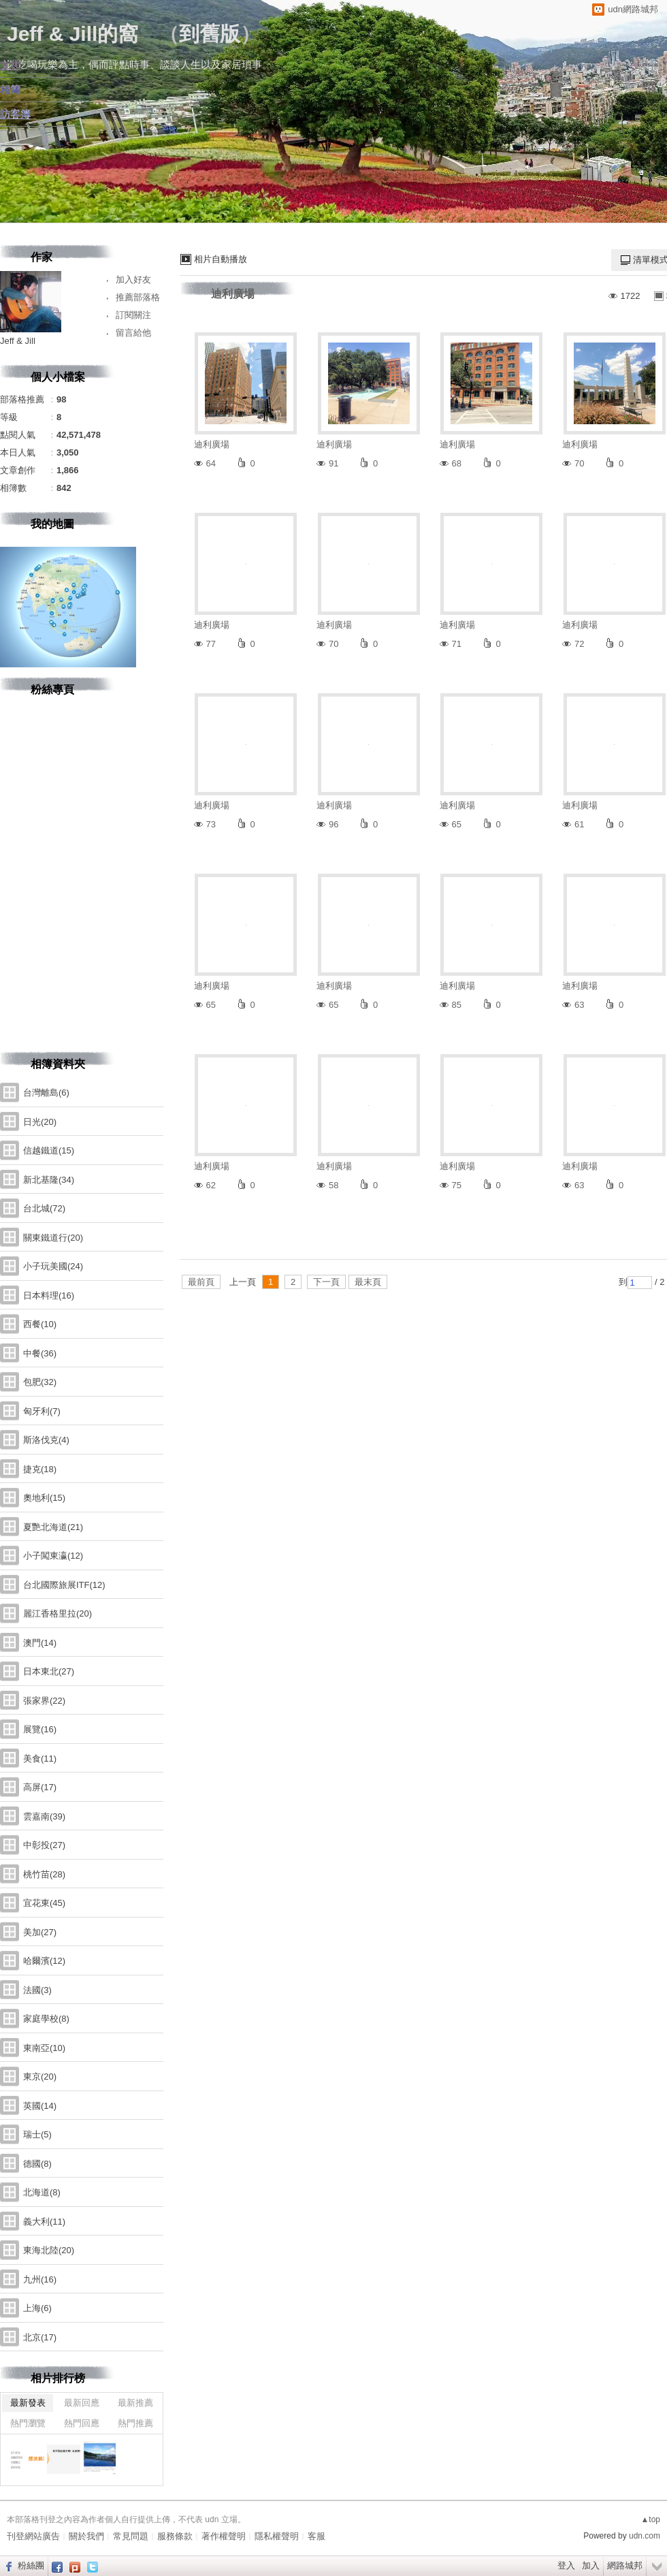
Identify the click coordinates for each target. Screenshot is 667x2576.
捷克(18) (39, 1469)
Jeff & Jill (17, 341)
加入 (591, 2565)
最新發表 (28, 2403)
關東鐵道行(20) (53, 1238)
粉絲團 (31, 2565)
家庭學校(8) (46, 2019)
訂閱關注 (133, 315)
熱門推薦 (135, 2423)
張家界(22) (44, 1701)
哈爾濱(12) (44, 1961)
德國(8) (37, 2164)
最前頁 (201, 1282)
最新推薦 (135, 2403)
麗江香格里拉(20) (57, 1613)
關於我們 (86, 2536)
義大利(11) (44, 2221)
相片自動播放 (220, 259)
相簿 (10, 89)
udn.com (644, 2536)
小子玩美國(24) (53, 1266)
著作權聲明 (223, 2536)
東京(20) (39, 2076)
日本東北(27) (48, 1671)
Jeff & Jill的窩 (72, 33)
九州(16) (39, 2279)
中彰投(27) (44, 1845)
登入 (566, 2565)
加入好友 (133, 279)
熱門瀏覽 (28, 2423)
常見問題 (130, 2536)
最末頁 (368, 1282)
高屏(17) (39, 1787)
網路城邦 (624, 2565)
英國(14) (39, 2106)
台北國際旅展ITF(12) (64, 1585)
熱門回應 (81, 2423)
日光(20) (39, 1122)
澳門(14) (39, 1643)
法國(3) (37, 1990)
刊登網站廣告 (33, 2536)
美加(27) (39, 1932)
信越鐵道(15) (48, 1150)
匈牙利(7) (42, 1411)
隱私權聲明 (277, 2536)
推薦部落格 (138, 297)
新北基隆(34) (48, 1180)
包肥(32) (39, 1382)
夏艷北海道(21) (53, 1527)
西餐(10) (39, 1324)
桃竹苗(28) (44, 1874)
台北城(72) (44, 1208)
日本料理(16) (48, 1295)
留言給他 (133, 333)
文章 (10, 65)
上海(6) (37, 2308)
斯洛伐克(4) (46, 1440)
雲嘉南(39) (44, 1816)
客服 (316, 2536)
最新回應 (81, 2403)
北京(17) (39, 2337)
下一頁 (326, 1282)
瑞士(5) (37, 2134)
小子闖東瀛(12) (53, 1556)
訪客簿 (15, 114)
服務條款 (175, 2536)
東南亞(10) (44, 2048)
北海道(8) (42, 2192)
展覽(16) (39, 1729)
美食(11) (39, 1758)
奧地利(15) (44, 1498)
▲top (650, 2519)
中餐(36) (39, 1353)
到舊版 (209, 33)
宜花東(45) (44, 1903)
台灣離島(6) (46, 1092)
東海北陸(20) (48, 2250)
